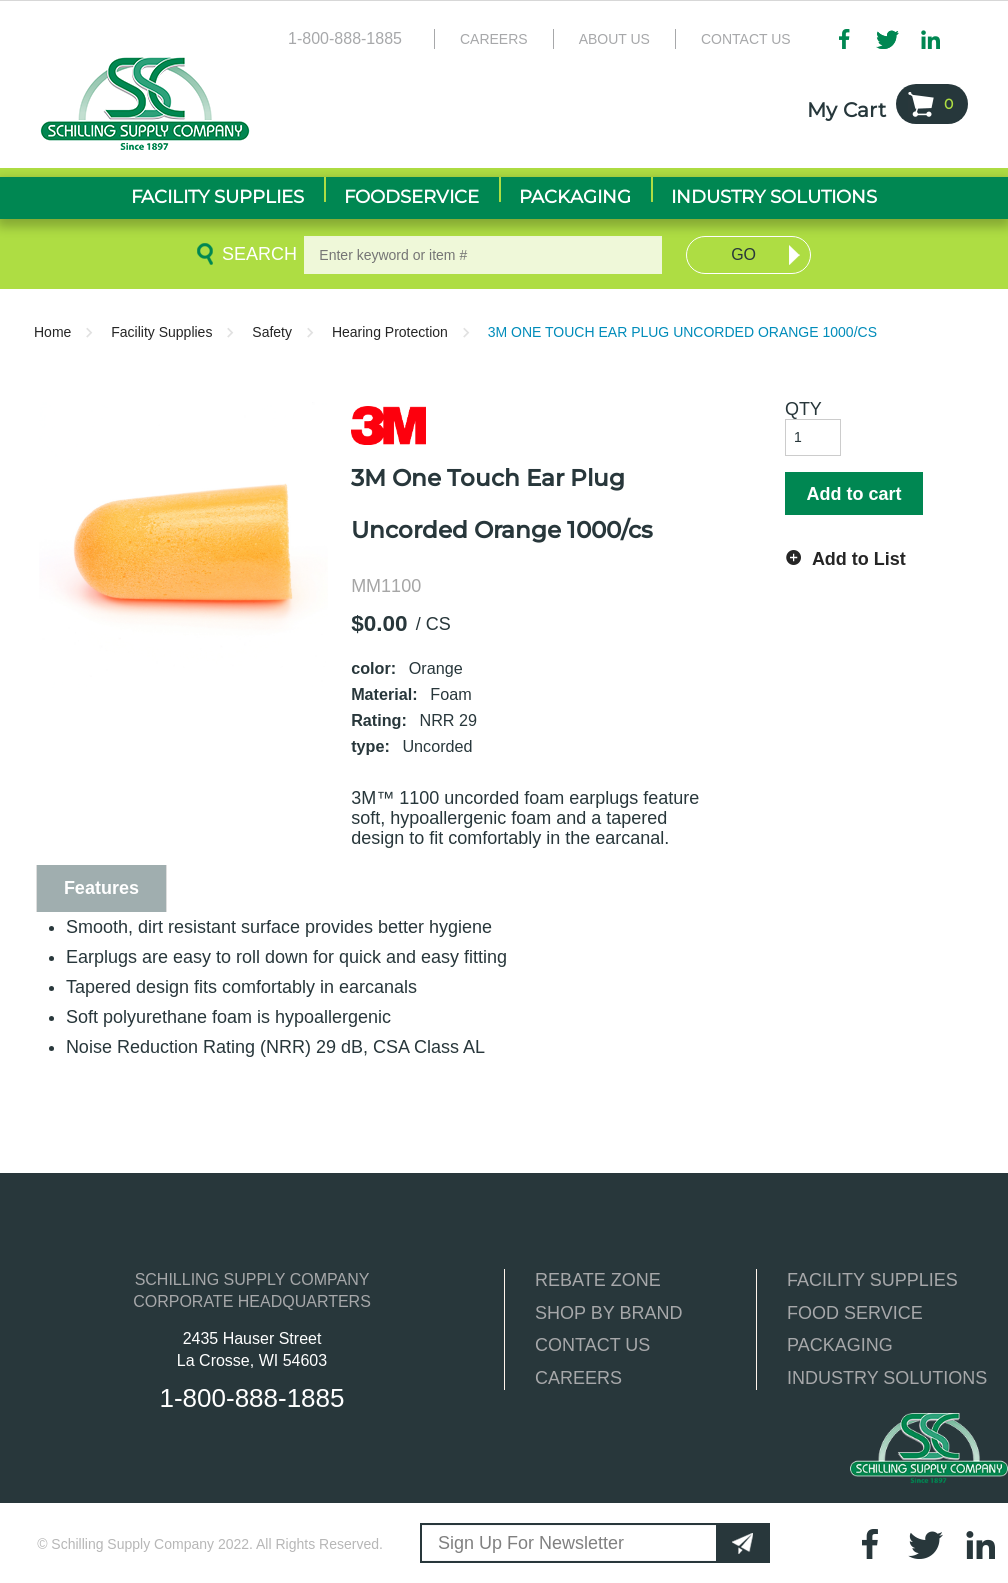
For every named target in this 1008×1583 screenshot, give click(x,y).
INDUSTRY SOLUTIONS (887, 1378)
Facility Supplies (161, 332)
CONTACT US (592, 1345)
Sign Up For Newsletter (531, 1543)
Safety (272, 332)
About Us (614, 39)
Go (743, 254)
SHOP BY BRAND (608, 1313)
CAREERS (578, 1378)
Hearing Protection (390, 332)
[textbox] (482, 255)
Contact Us (746, 39)
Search (256, 254)
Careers (494, 39)
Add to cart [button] (853, 494)
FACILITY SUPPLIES (872, 1280)
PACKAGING (840, 1345)
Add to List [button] (859, 559)
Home (52, 332)
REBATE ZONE (598, 1280)
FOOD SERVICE (855, 1313)
